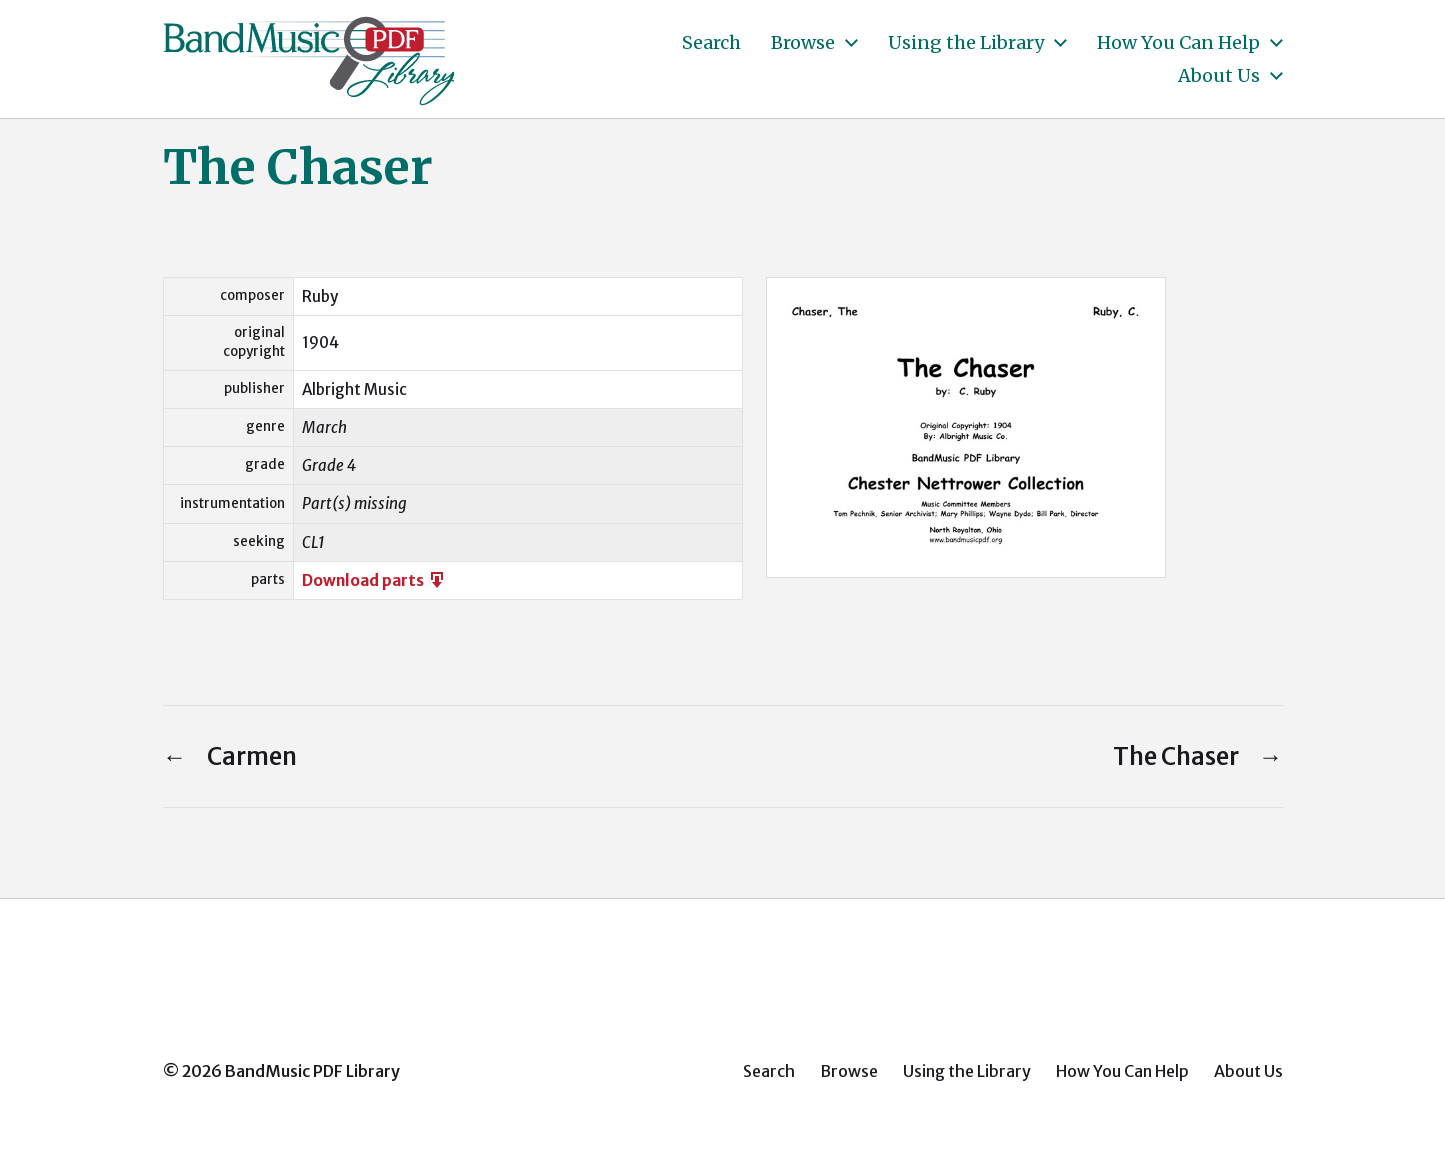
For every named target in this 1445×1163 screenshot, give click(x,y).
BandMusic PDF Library (312, 1071)
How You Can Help (1178, 43)
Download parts (374, 580)
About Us (1219, 76)
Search (711, 43)
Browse (803, 43)
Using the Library (966, 43)
